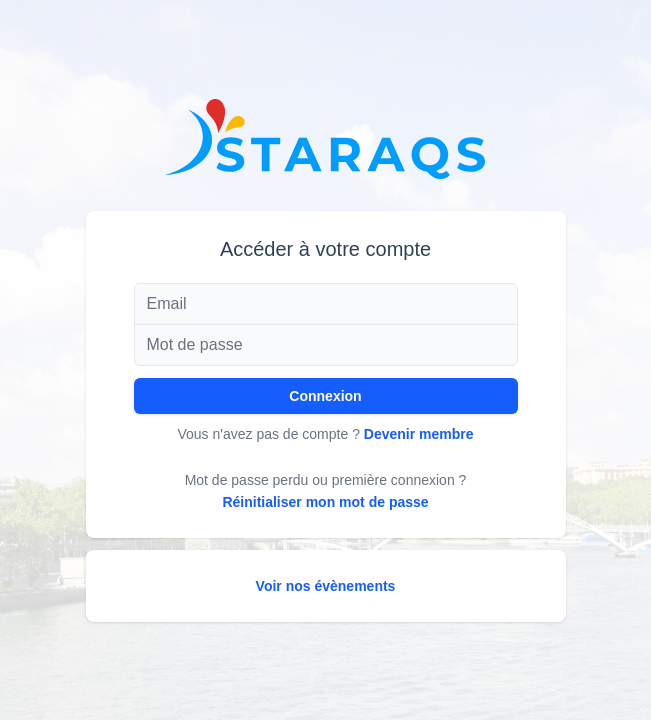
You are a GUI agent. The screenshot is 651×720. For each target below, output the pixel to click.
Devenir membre (419, 434)
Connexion (325, 396)
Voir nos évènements (326, 586)
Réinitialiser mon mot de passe (325, 502)
